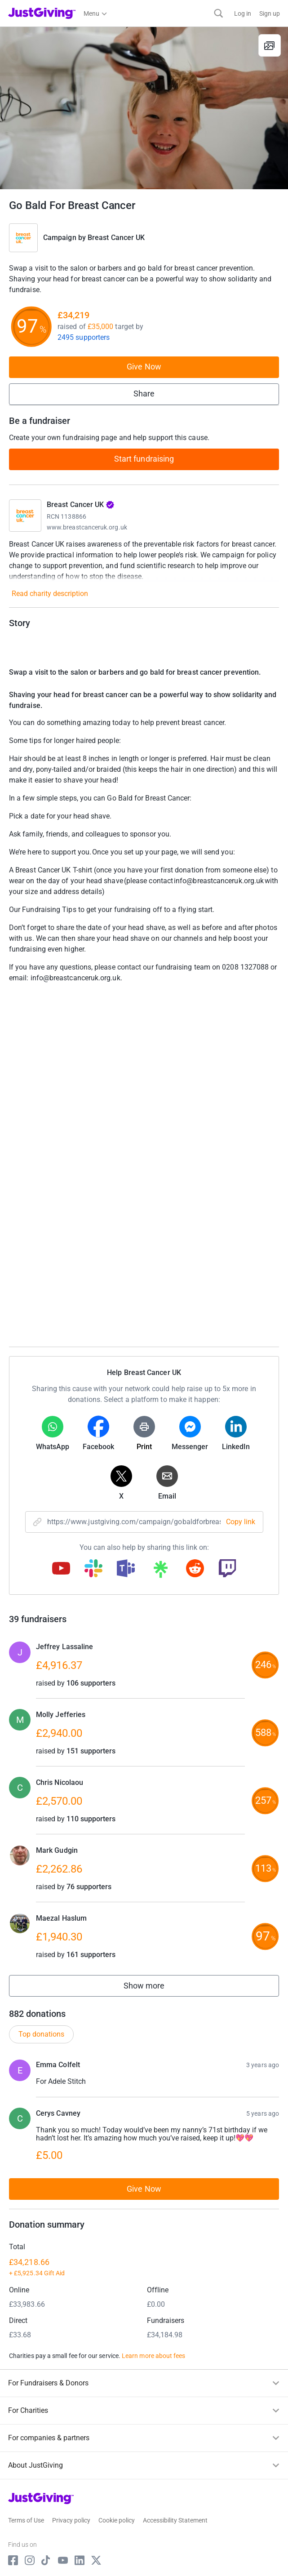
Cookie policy (116, 2520)
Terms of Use (26, 2520)
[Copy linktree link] (160, 1571)
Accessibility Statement (175, 2520)
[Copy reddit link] (195, 1569)
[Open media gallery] (144, 108)
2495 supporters (84, 337)
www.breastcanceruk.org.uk (87, 527)
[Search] (218, 13)
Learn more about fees (153, 2355)
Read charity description (50, 593)
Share (144, 393)
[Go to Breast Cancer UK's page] (25, 515)
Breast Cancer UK (116, 237)
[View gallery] (269, 45)
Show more (154, 1988)
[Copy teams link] (126, 1569)
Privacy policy (71, 2520)
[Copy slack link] (93, 1569)
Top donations (41, 2034)
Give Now (144, 366)
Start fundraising (144, 458)
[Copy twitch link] (227, 1569)
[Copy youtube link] (61, 1569)
